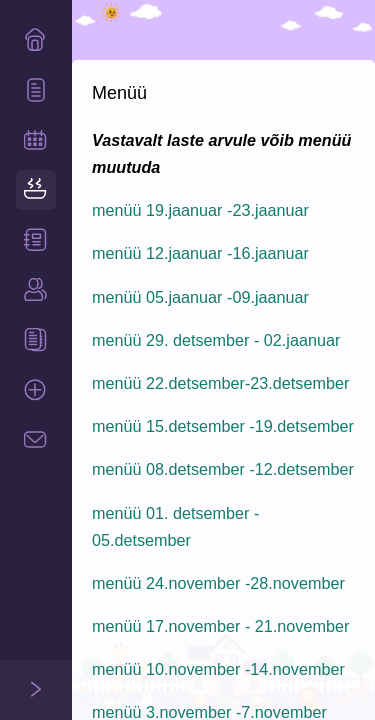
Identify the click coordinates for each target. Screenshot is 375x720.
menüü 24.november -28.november (218, 583)
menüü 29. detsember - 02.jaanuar (216, 340)
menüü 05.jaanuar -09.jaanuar (200, 297)
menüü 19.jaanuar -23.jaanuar (200, 210)
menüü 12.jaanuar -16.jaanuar (200, 253)
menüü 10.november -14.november (218, 669)
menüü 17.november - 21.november (220, 626)
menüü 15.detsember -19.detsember (223, 426)
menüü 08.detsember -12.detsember (223, 469)
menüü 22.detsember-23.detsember (220, 383)
